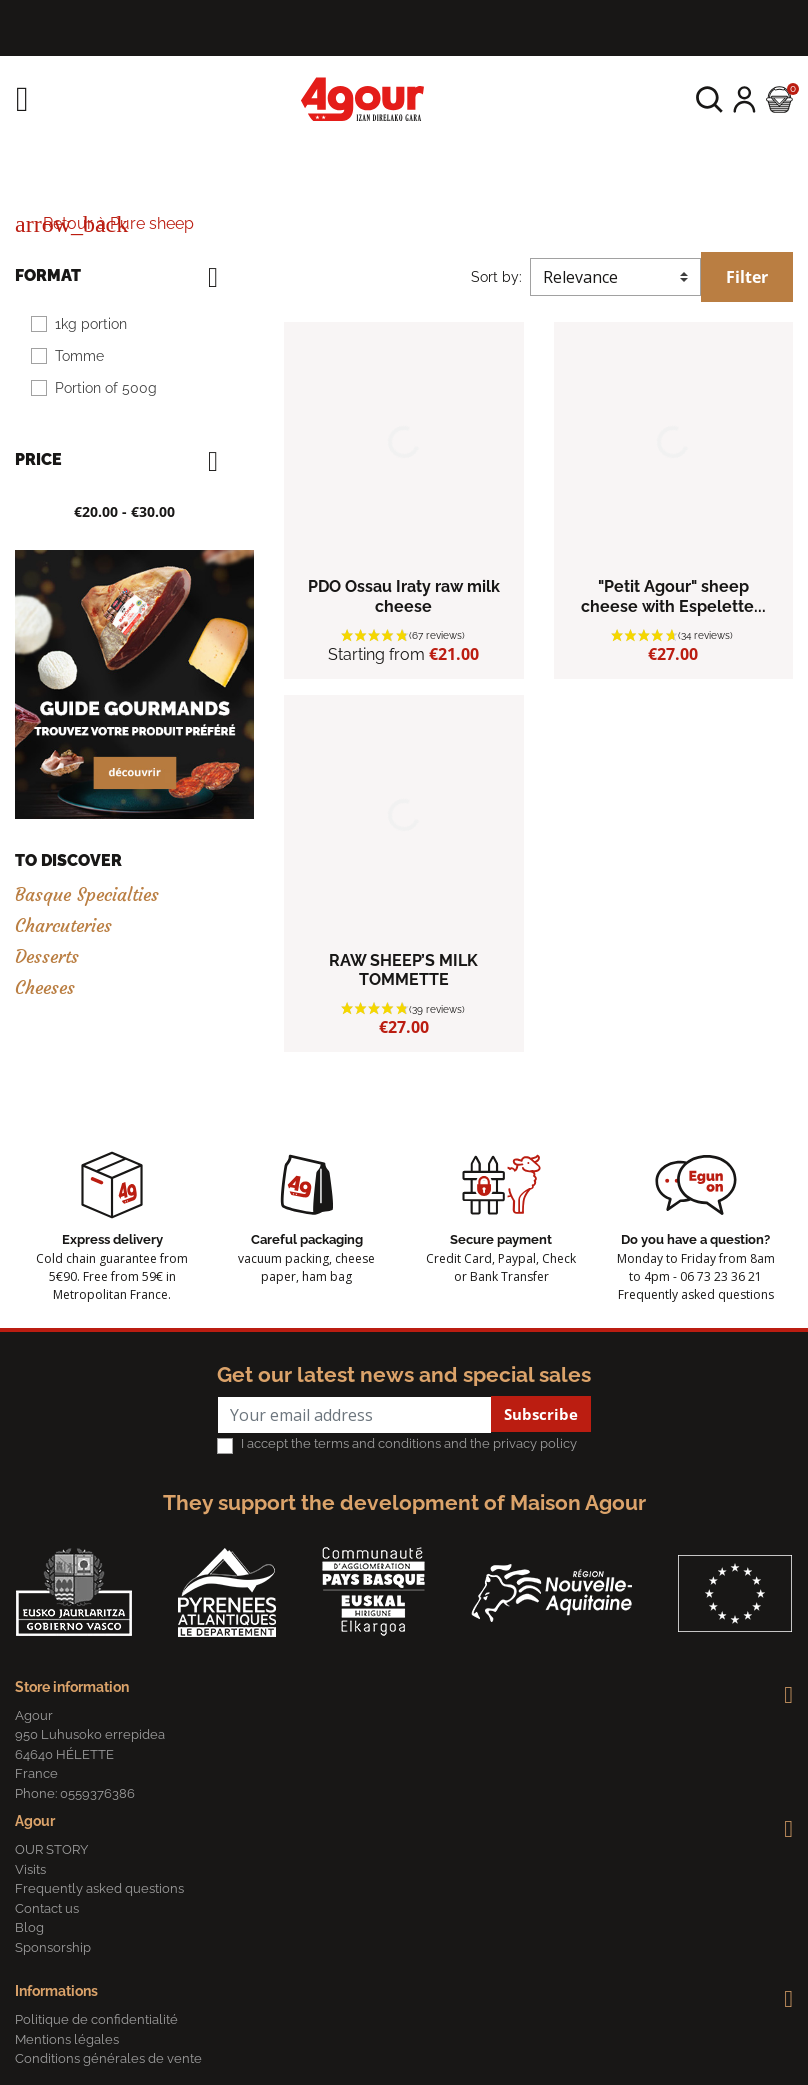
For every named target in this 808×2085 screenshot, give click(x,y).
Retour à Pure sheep (104, 223)
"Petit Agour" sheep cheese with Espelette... (673, 596)
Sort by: (496, 277)
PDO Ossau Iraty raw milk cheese (404, 596)
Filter (747, 277)
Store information (72, 1687)
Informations (56, 1991)
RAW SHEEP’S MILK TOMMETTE (403, 970)
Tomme (79, 356)
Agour (35, 1821)
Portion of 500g (106, 388)
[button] (709, 99)
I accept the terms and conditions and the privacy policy (409, 1443)
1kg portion (91, 324)
